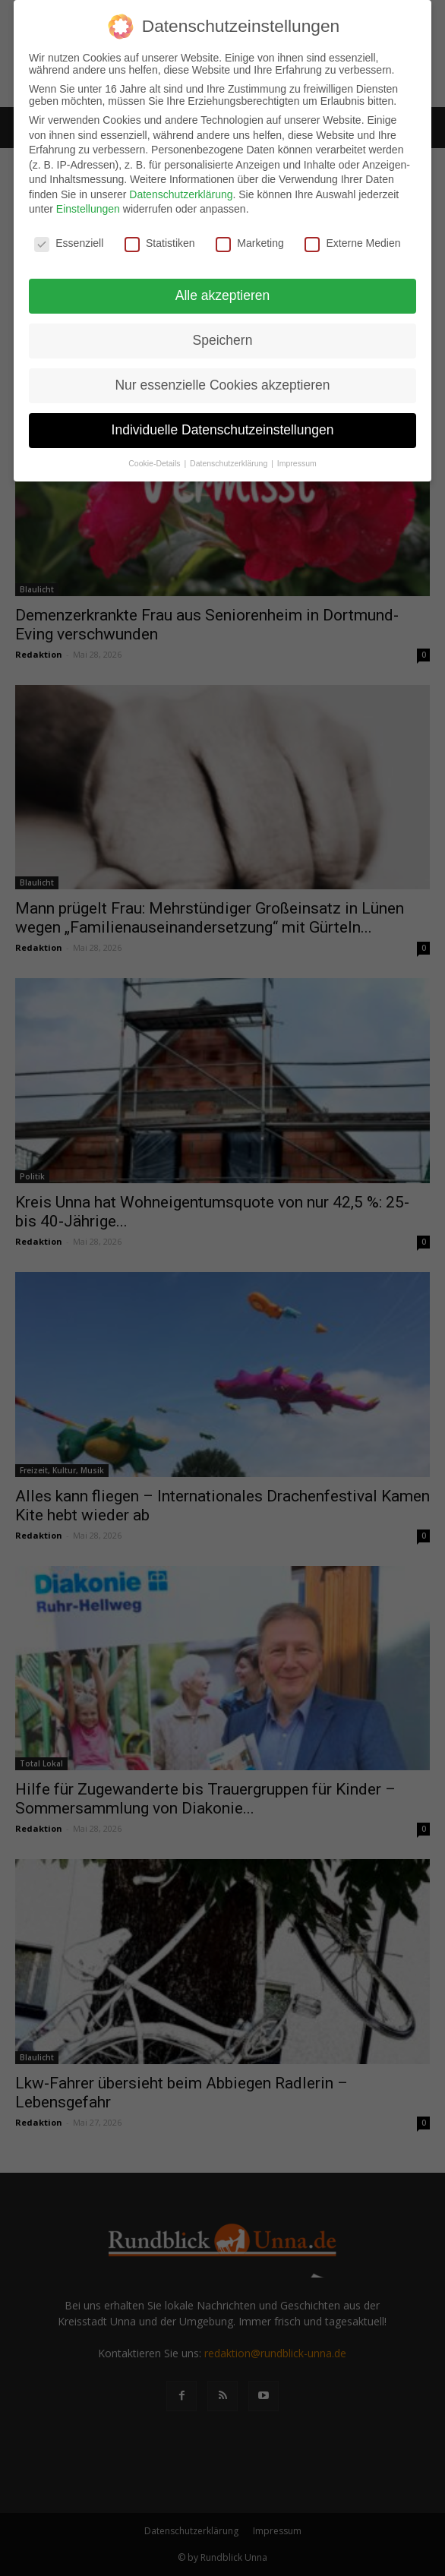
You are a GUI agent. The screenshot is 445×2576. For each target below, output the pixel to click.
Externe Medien (352, 243)
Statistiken (160, 243)
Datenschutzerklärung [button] (230, 463)
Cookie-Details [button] (155, 463)
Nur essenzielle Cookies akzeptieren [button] (222, 385)
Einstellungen (88, 209)
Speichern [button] (223, 340)
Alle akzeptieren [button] (222, 295)
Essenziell (68, 243)
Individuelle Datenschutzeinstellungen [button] (223, 429)
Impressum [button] (297, 463)
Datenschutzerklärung (180, 194)
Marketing (249, 243)
